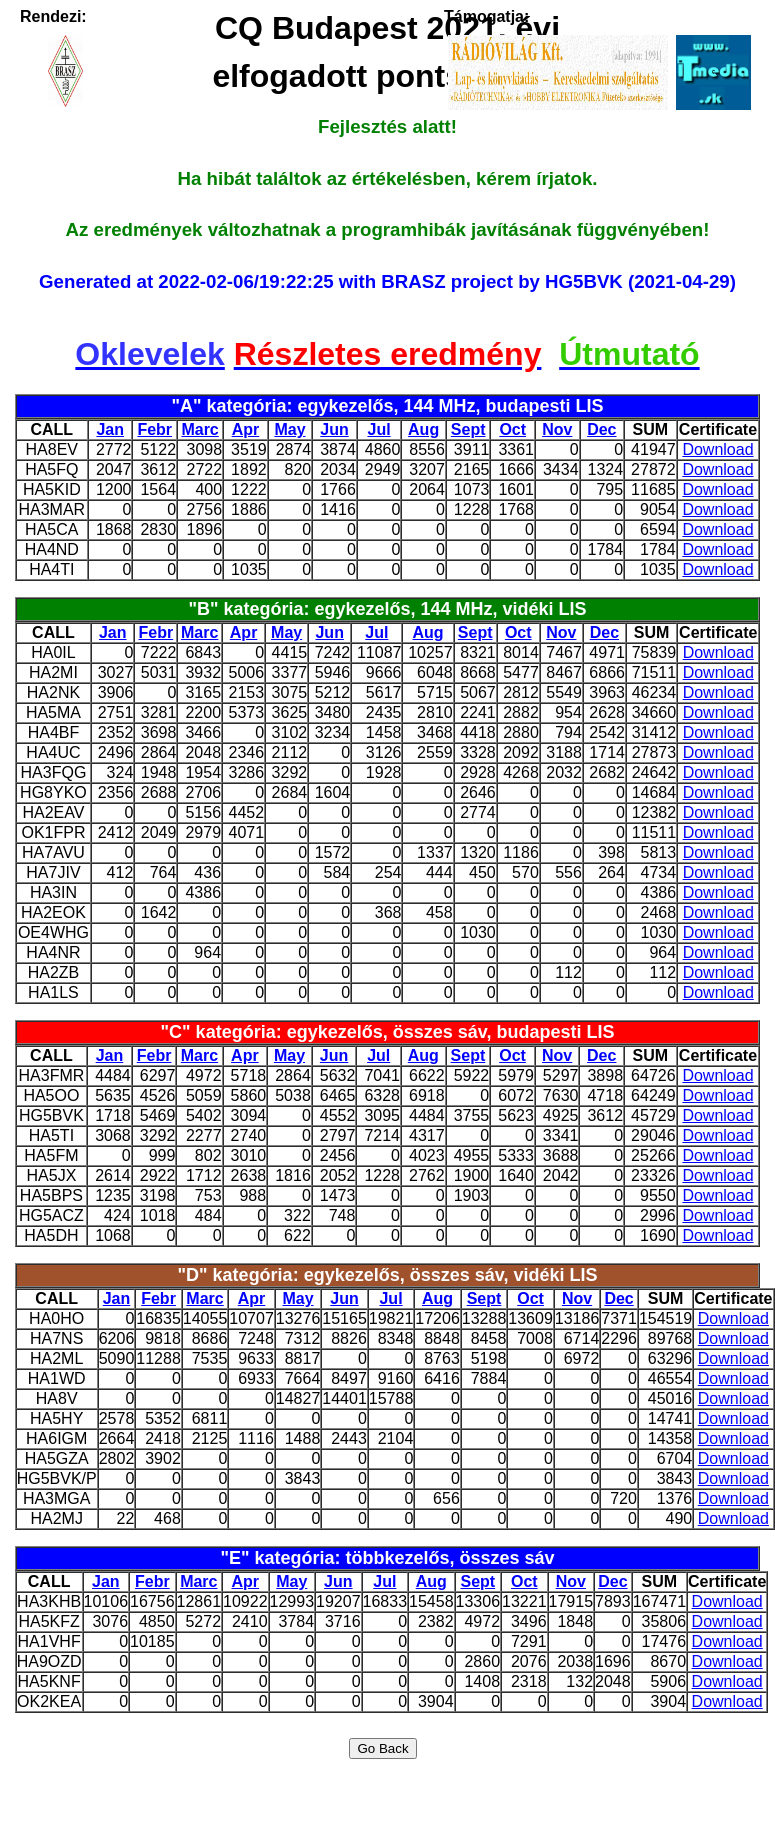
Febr (154, 429)
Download (717, 449)
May (289, 429)
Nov (557, 429)
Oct (512, 429)
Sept (468, 429)
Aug (423, 429)
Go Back (382, 1748)
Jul (379, 429)
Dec (601, 429)
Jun (334, 429)
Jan (110, 429)
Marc (199, 429)
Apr (246, 429)
